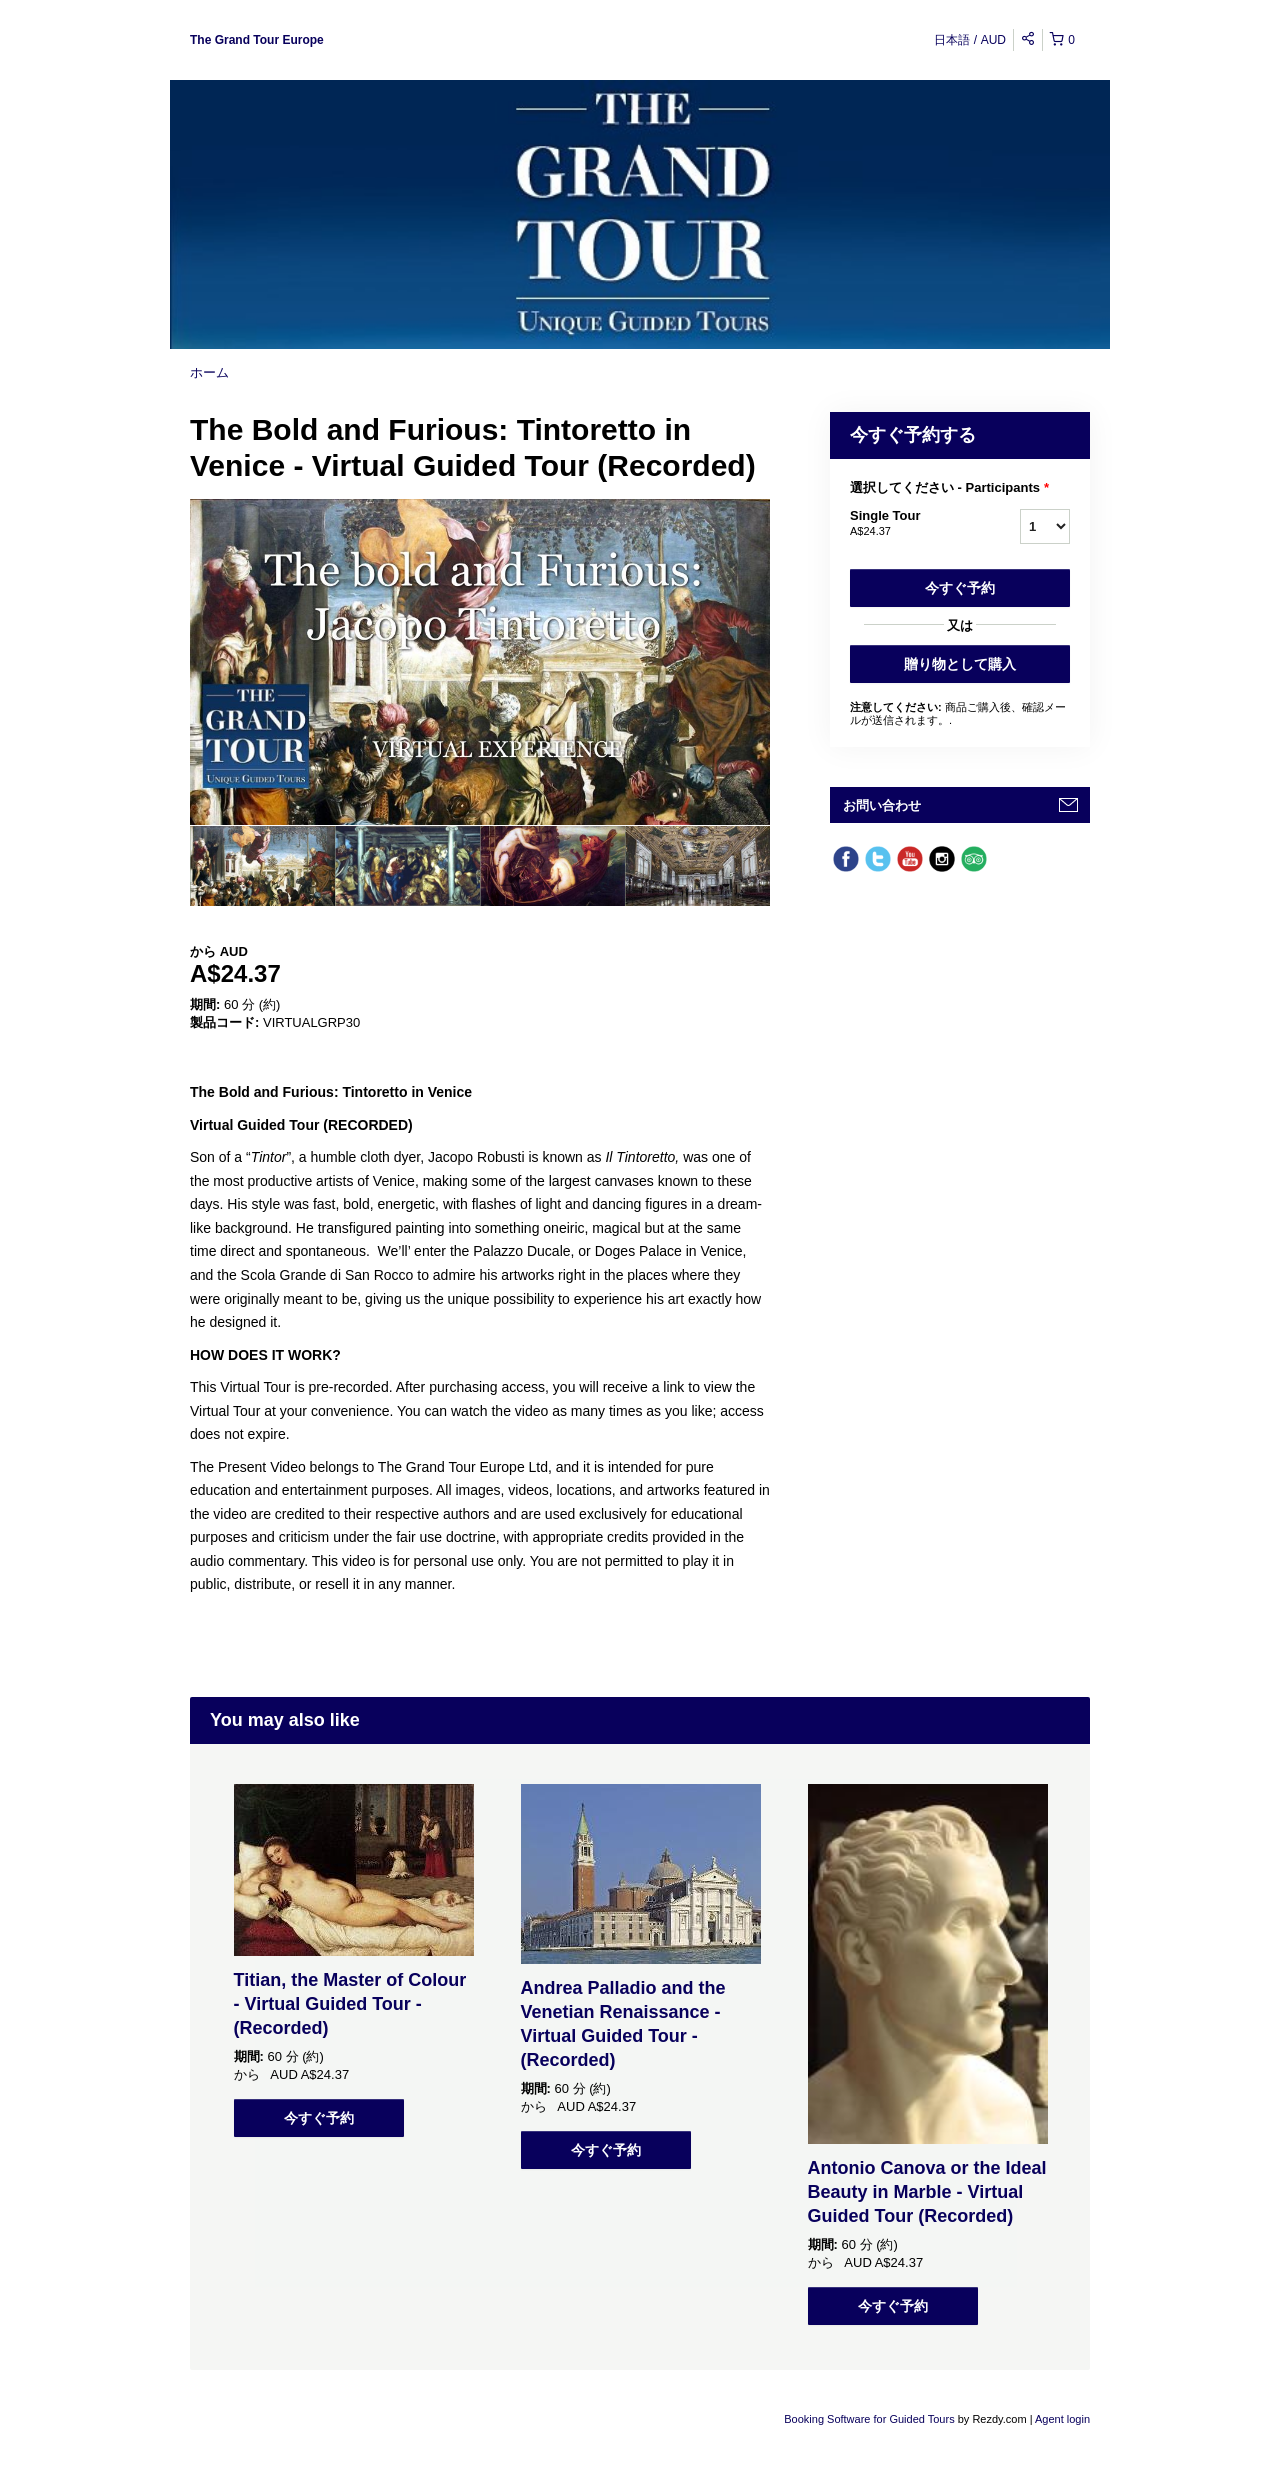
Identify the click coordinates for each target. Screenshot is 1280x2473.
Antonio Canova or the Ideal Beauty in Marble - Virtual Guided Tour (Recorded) (927, 2192)
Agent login (1062, 2419)
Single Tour (910, 524)
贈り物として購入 (960, 664)
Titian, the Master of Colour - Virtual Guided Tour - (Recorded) (350, 2004)
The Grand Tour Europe (257, 40)
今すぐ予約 (960, 588)
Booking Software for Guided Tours (870, 2419)
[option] (262, 866)
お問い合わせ (882, 805)
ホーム (209, 372)
